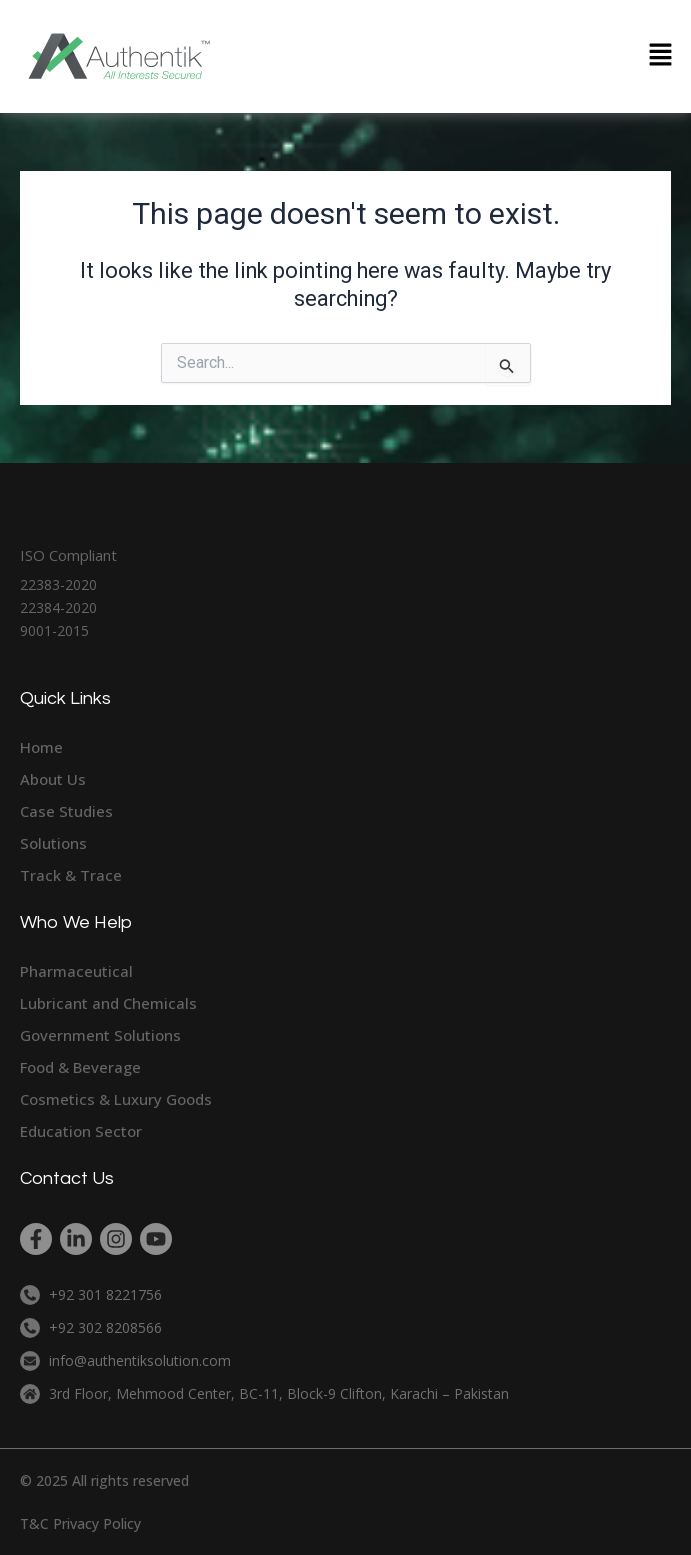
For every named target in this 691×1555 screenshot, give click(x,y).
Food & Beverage (80, 1067)
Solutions (53, 843)
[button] (661, 56)
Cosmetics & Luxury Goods (116, 1099)
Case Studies (66, 811)
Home (41, 747)
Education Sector (81, 1131)
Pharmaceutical (76, 971)
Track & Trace (71, 875)
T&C (34, 1523)
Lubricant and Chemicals (108, 1003)
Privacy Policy (97, 1523)
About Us (53, 779)
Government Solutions (100, 1035)
